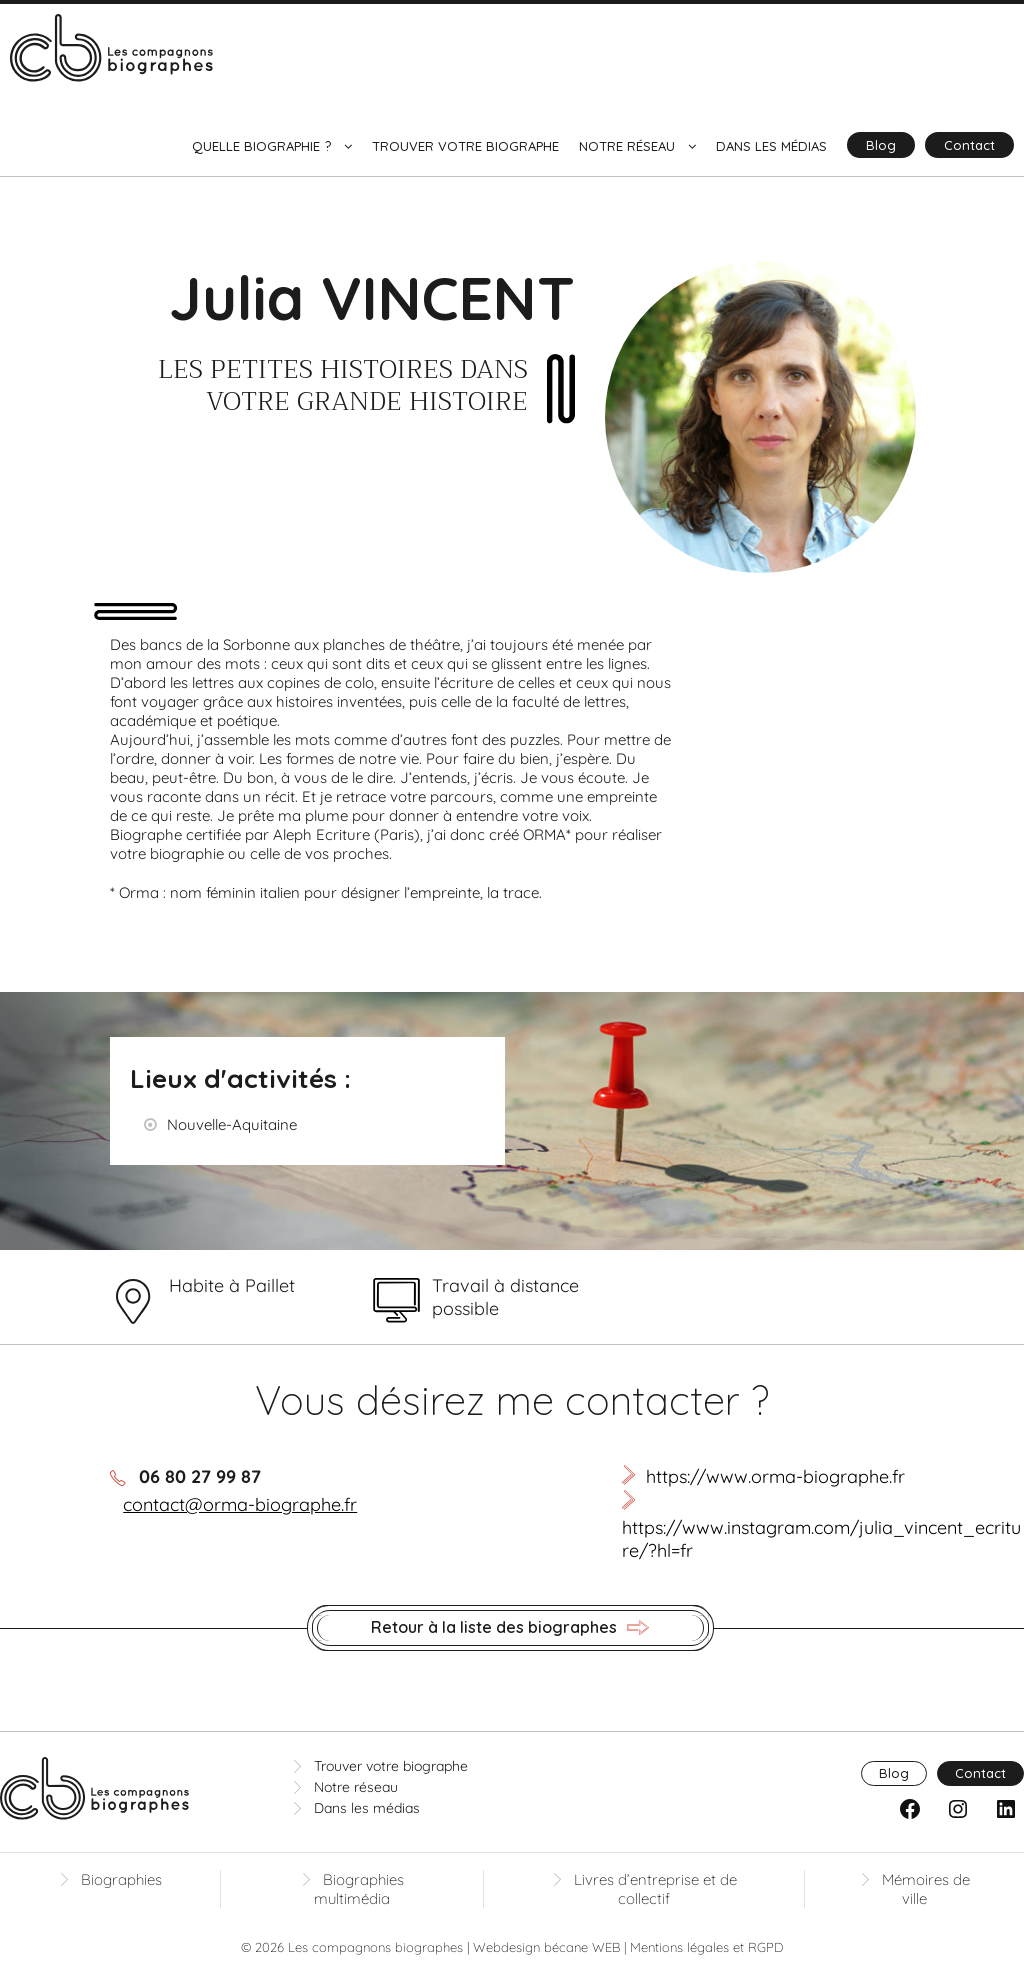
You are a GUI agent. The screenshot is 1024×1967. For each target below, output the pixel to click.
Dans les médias (771, 146)
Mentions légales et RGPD (706, 1947)
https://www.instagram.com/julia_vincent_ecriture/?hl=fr (821, 1539)
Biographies (121, 1879)
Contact (969, 145)
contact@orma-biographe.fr (240, 1504)
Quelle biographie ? (261, 146)
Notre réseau (627, 146)
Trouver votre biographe (465, 146)
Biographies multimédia (359, 1889)
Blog (881, 145)
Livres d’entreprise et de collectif (655, 1889)
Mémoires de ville (926, 1889)
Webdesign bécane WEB (546, 1947)
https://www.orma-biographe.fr (775, 1476)
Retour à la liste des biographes (510, 1628)
